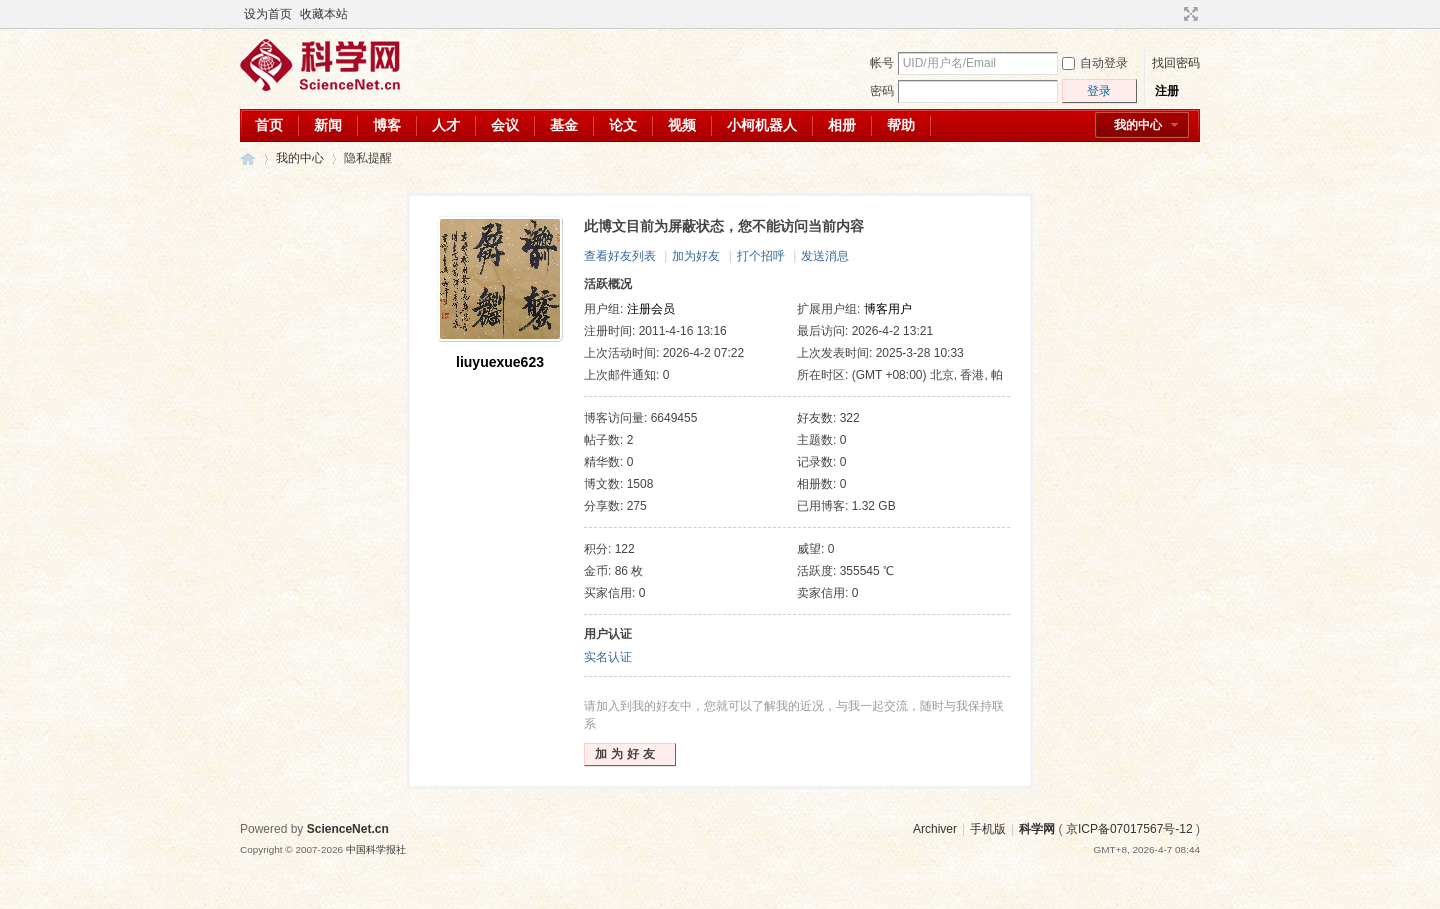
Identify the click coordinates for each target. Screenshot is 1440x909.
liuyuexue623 (500, 362)
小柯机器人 (762, 125)
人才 (446, 125)
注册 (1167, 91)
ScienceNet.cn (348, 829)
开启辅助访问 (1172, 14)
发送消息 (825, 256)
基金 (564, 125)
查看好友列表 (620, 256)
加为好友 (696, 256)
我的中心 (1138, 125)
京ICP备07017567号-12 (1129, 829)
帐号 (882, 63)
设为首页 (268, 14)
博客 (387, 125)
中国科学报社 (376, 849)
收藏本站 (324, 14)
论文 (623, 125)
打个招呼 (761, 256)
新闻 (328, 125)
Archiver (935, 829)
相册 (842, 125)
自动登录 (1095, 63)
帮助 (901, 125)
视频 (682, 125)
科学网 (248, 158)
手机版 (988, 829)
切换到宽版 (1188, 14)
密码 (882, 91)
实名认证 (608, 657)
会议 (505, 125)
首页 (269, 125)
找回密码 (1176, 63)
